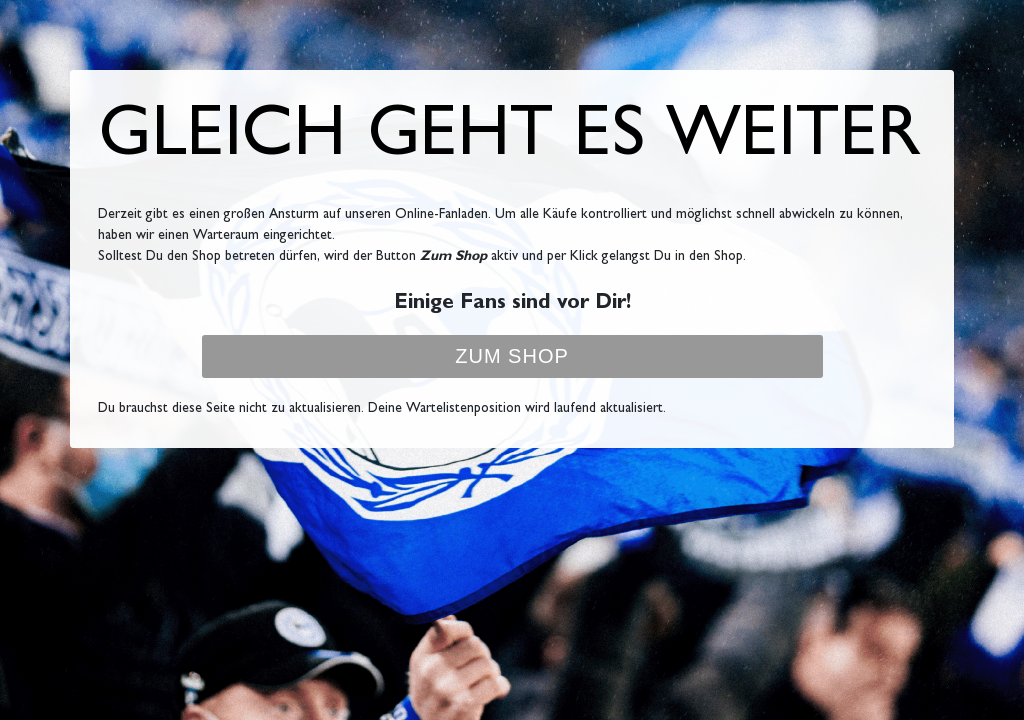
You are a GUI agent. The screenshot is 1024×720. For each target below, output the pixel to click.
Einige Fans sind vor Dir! (512, 304)
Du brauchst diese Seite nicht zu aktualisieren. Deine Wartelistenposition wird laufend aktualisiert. (382, 409)
